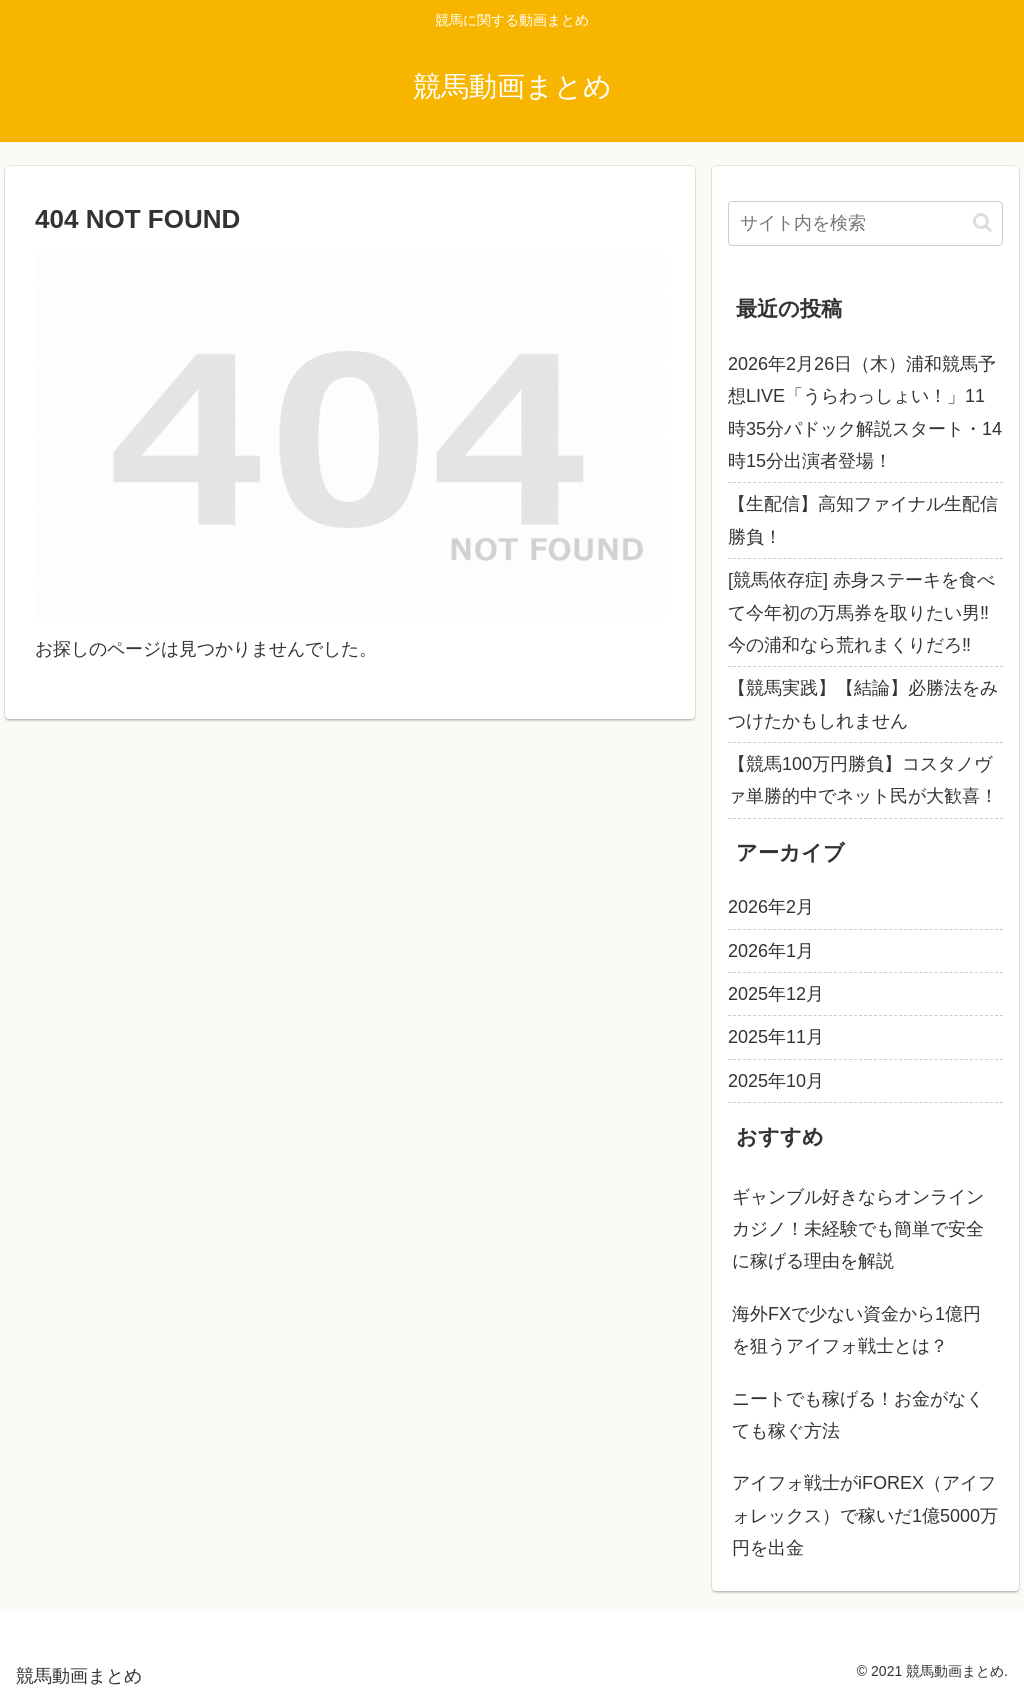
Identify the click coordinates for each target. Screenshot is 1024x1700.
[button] (982, 222)
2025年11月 (776, 1037)
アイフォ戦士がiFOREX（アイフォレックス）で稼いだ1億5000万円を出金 (865, 1515)
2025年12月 (776, 994)
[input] (865, 223)
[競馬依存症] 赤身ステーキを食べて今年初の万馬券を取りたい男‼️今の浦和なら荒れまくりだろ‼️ (861, 612)
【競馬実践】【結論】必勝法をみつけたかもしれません (863, 704)
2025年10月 (776, 1081)
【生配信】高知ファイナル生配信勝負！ (863, 520)
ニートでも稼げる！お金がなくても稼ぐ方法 (858, 1415)
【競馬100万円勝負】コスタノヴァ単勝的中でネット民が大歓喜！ (863, 780)
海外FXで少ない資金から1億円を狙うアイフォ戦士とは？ (856, 1330)
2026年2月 (771, 907)
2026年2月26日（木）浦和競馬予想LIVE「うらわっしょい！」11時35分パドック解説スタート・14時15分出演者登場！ (865, 412)
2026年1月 (771, 951)
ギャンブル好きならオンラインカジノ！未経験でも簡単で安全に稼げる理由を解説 (858, 1229)
